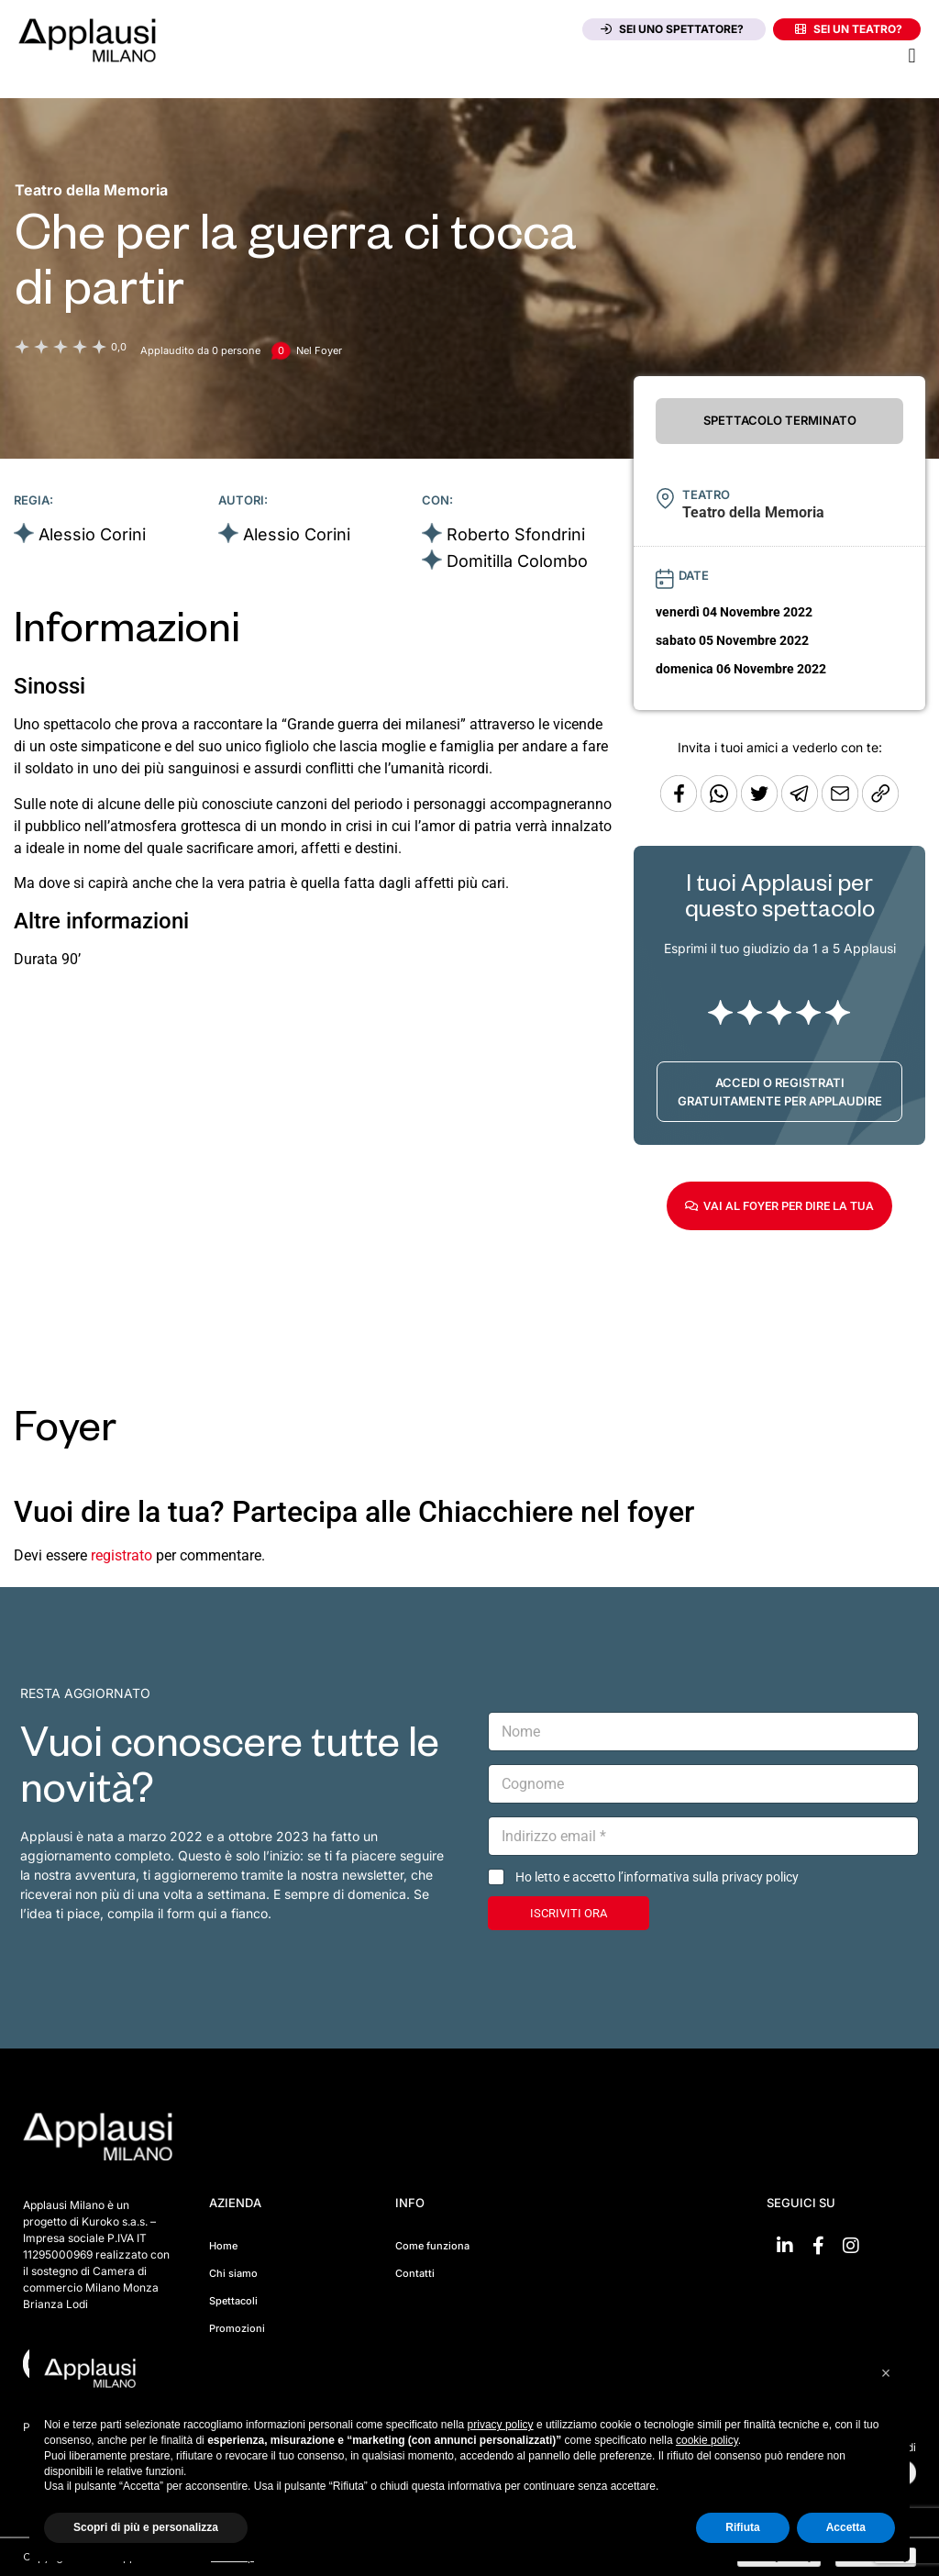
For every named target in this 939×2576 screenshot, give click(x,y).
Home (223, 2245)
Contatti (415, 2273)
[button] (912, 55)
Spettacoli (233, 2300)
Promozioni (237, 2328)
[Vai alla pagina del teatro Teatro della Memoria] (91, 190)
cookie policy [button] (707, 2440)
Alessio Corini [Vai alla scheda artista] (92, 534)
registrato (121, 1555)
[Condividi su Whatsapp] (721, 807)
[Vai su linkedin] (785, 2246)
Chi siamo (233, 2273)
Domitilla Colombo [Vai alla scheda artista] (517, 561)
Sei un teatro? (848, 29)
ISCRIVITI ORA (568, 1913)
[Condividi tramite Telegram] (801, 807)
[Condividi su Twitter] (761, 807)
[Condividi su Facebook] (678, 807)
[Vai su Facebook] (818, 2246)
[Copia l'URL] (842, 807)
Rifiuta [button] (742, 2527)
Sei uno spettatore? (672, 29)
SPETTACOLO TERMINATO (779, 420)
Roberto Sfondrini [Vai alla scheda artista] (516, 534)
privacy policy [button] (501, 2424)
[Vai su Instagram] (851, 2246)
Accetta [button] (846, 2527)
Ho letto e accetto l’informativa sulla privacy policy (657, 1877)
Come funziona (432, 2245)
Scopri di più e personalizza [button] (145, 2527)
